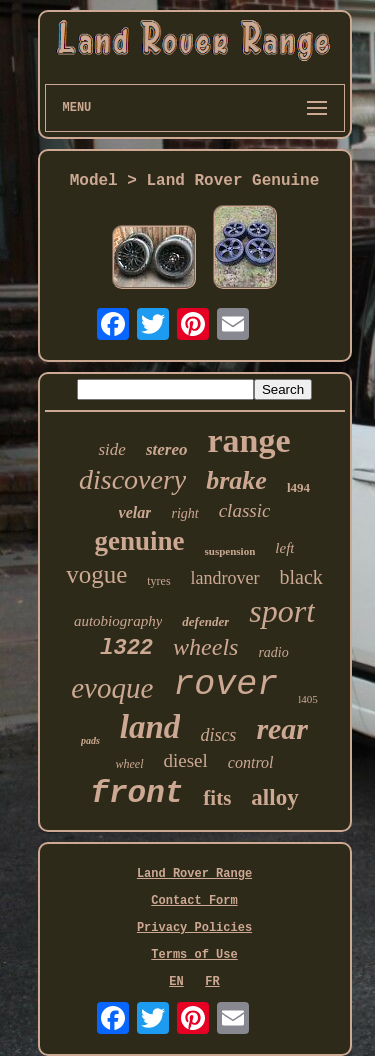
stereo (167, 449)
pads (90, 740)
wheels (205, 647)
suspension (230, 551)
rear (282, 728)
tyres (158, 581)
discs (218, 735)
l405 (308, 699)
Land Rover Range (194, 874)
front (136, 793)
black (301, 577)
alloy (274, 797)
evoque (112, 688)
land (150, 727)
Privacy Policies (194, 928)
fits (217, 798)
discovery (132, 479)
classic (245, 510)
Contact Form (194, 901)
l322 (126, 648)
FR (212, 982)
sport (282, 611)
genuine (140, 541)
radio (273, 652)
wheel (130, 764)
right (184, 513)
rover (225, 685)
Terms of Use (194, 955)
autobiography (118, 621)
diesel (186, 760)
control (251, 762)
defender (205, 621)
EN (176, 982)
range (248, 440)
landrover (225, 578)
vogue (96, 574)
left (284, 548)
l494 (298, 487)
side (111, 449)
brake (236, 480)
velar (135, 512)
